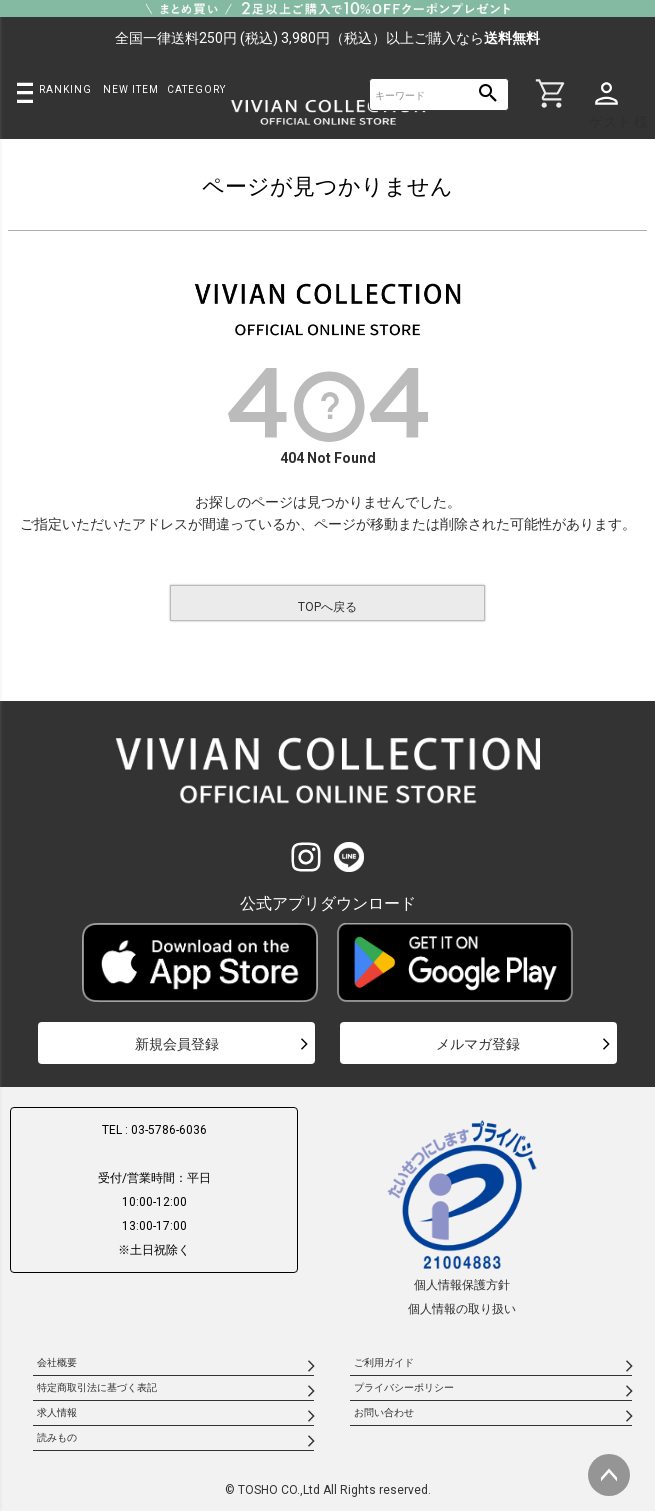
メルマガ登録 (478, 1044)
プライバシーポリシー (404, 1387)
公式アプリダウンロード (328, 903)
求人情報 (57, 1412)
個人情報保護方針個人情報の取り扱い (462, 1216)
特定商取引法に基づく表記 (97, 1387)
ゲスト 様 (618, 122)
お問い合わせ (384, 1412)
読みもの (57, 1437)
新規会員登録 (177, 1044)
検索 (488, 94)
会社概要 (57, 1362)
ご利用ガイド (384, 1362)
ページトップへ (609, 1475)
